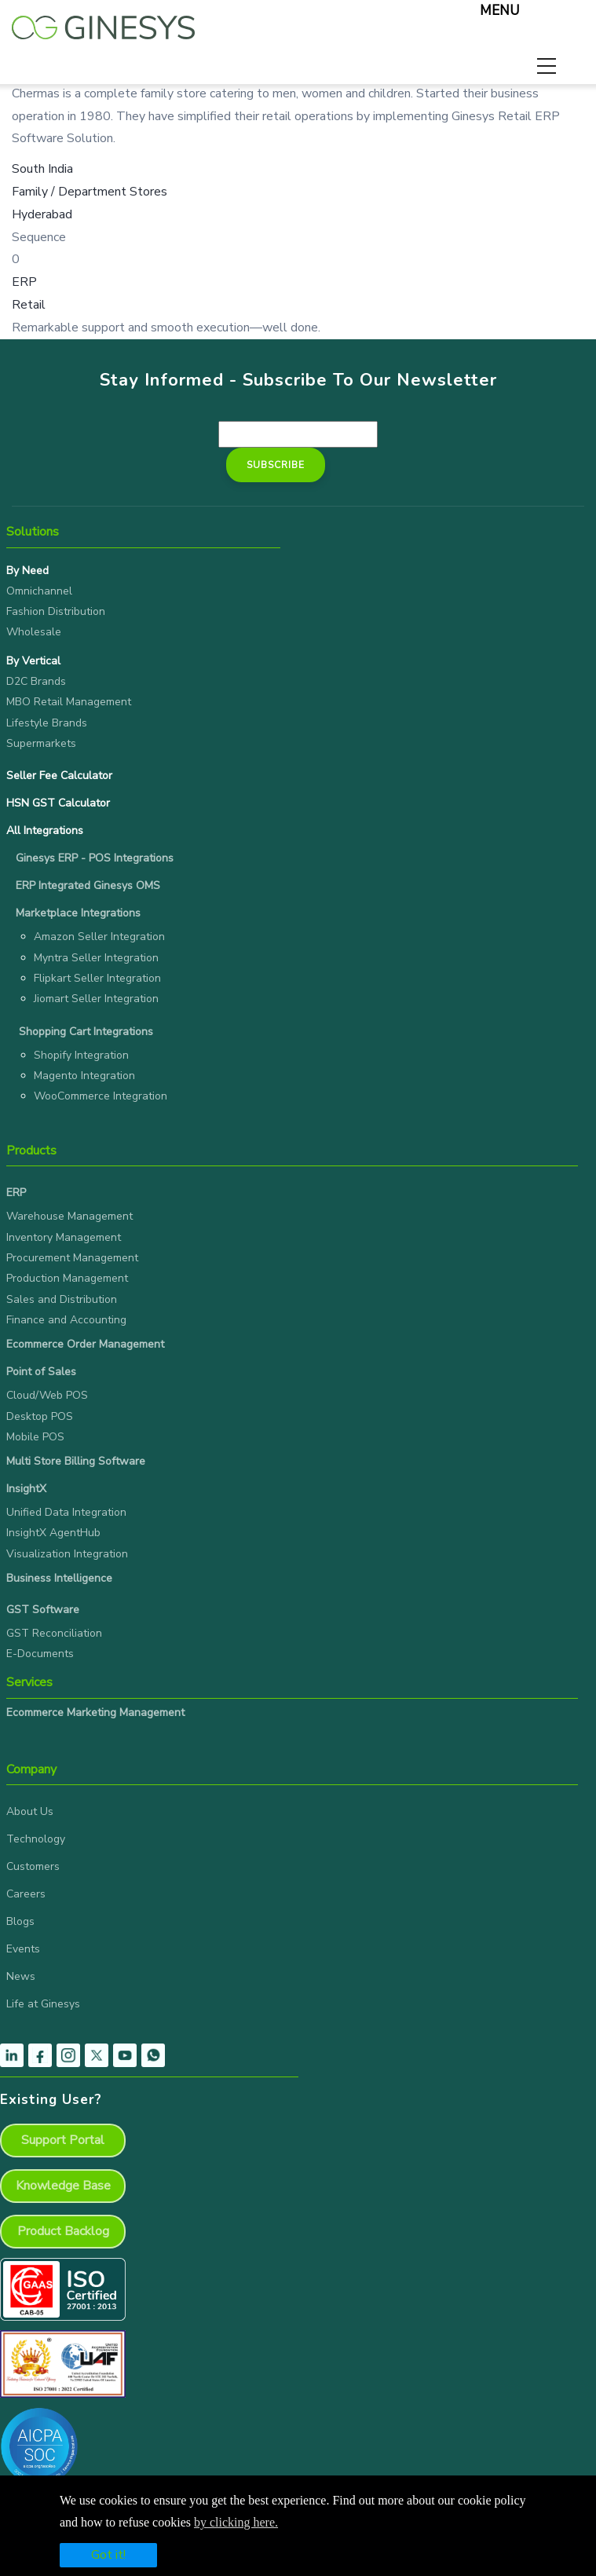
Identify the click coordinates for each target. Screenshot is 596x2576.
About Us (29, 1811)
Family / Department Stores (89, 191)
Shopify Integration (81, 1055)
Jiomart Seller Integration (96, 998)
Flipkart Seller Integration (97, 978)
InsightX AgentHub (53, 1532)
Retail (29, 304)
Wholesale (33, 631)
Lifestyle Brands (46, 722)
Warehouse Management (69, 1216)
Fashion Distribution (55, 611)
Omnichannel (39, 591)
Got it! (108, 2554)
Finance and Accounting (66, 1319)
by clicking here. (236, 2522)
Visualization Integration (67, 1553)
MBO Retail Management (68, 701)
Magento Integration (84, 1075)
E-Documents (40, 1653)
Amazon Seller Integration (99, 936)
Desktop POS (39, 1416)
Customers (33, 1866)
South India (42, 168)
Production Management (67, 1278)
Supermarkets (41, 743)
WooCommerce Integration (100, 1096)
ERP (24, 282)
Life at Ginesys (43, 2003)
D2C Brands (36, 681)
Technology (35, 1838)
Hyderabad (42, 214)
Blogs (20, 1921)
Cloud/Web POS (47, 1395)
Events (23, 1948)
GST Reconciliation (54, 1633)
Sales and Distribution (61, 1299)
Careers (26, 1893)
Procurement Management (72, 1257)
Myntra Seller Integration (96, 957)
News (20, 1976)
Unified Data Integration (66, 1512)
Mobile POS (35, 1436)
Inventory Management (63, 1237)
